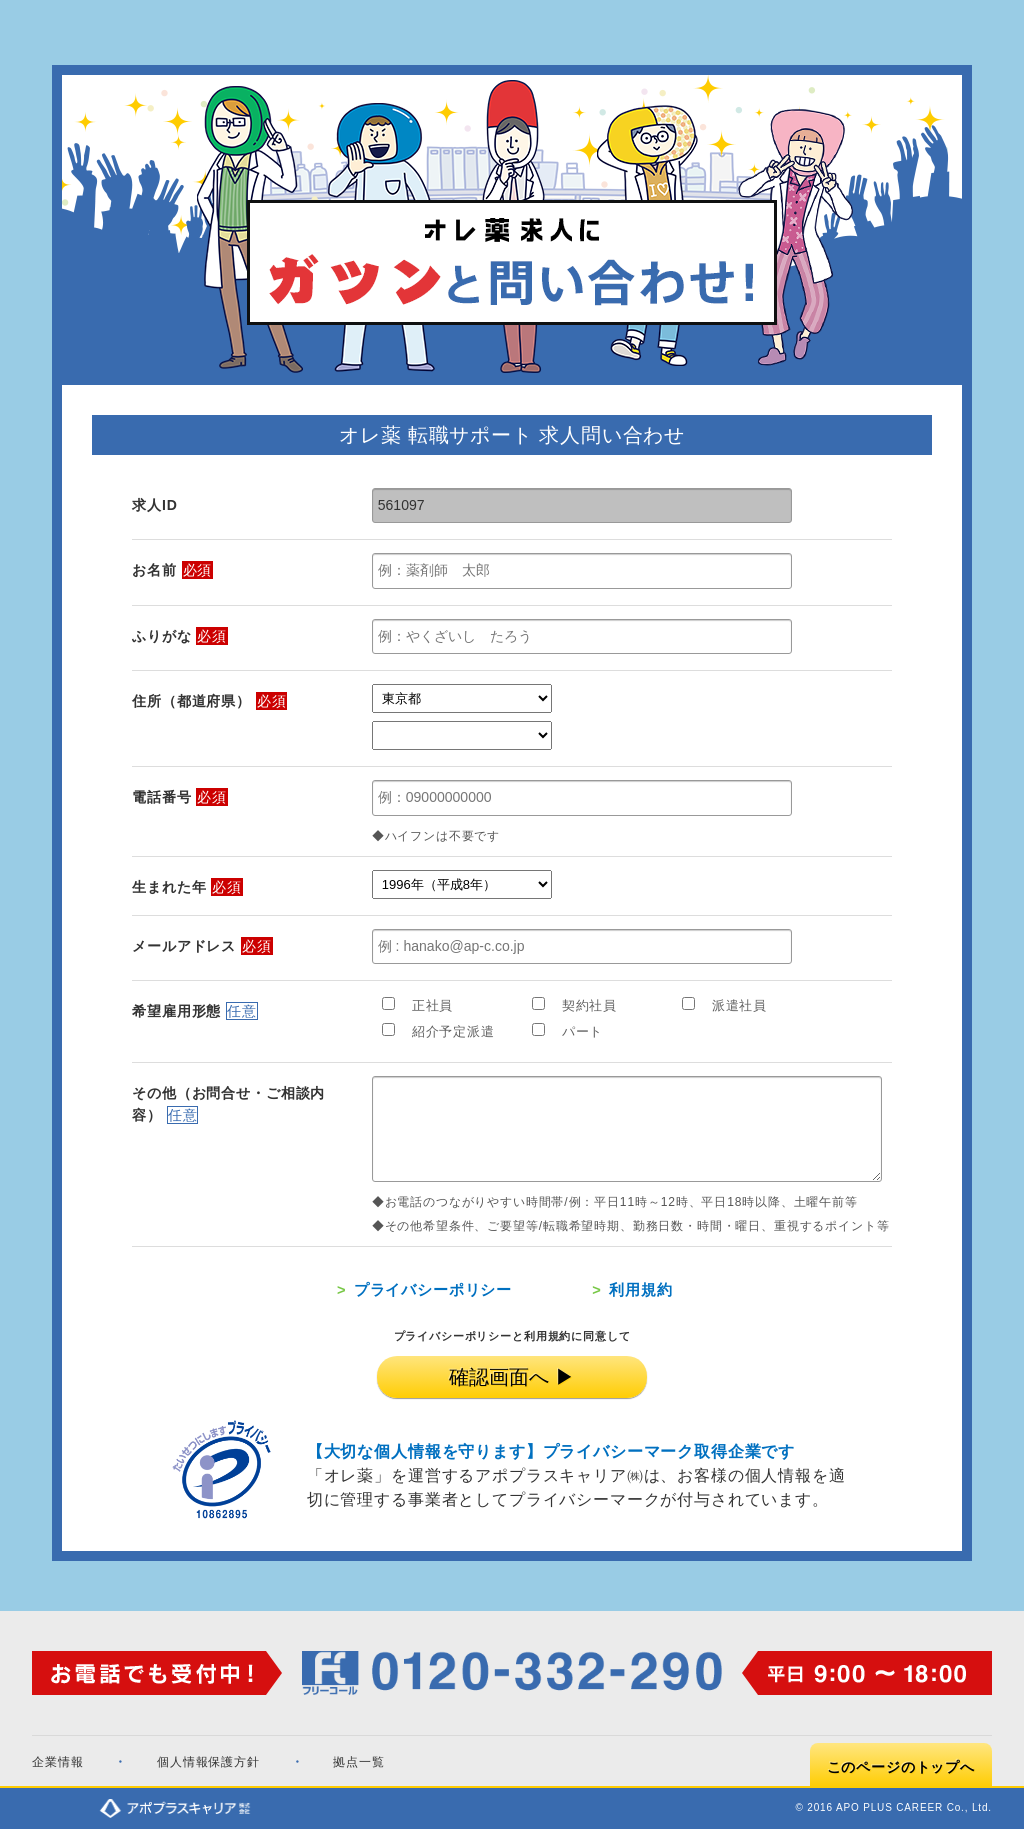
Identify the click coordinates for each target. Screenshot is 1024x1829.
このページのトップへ (901, 1767)
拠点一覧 (358, 1762)
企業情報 (57, 1762)
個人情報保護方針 (208, 1762)
